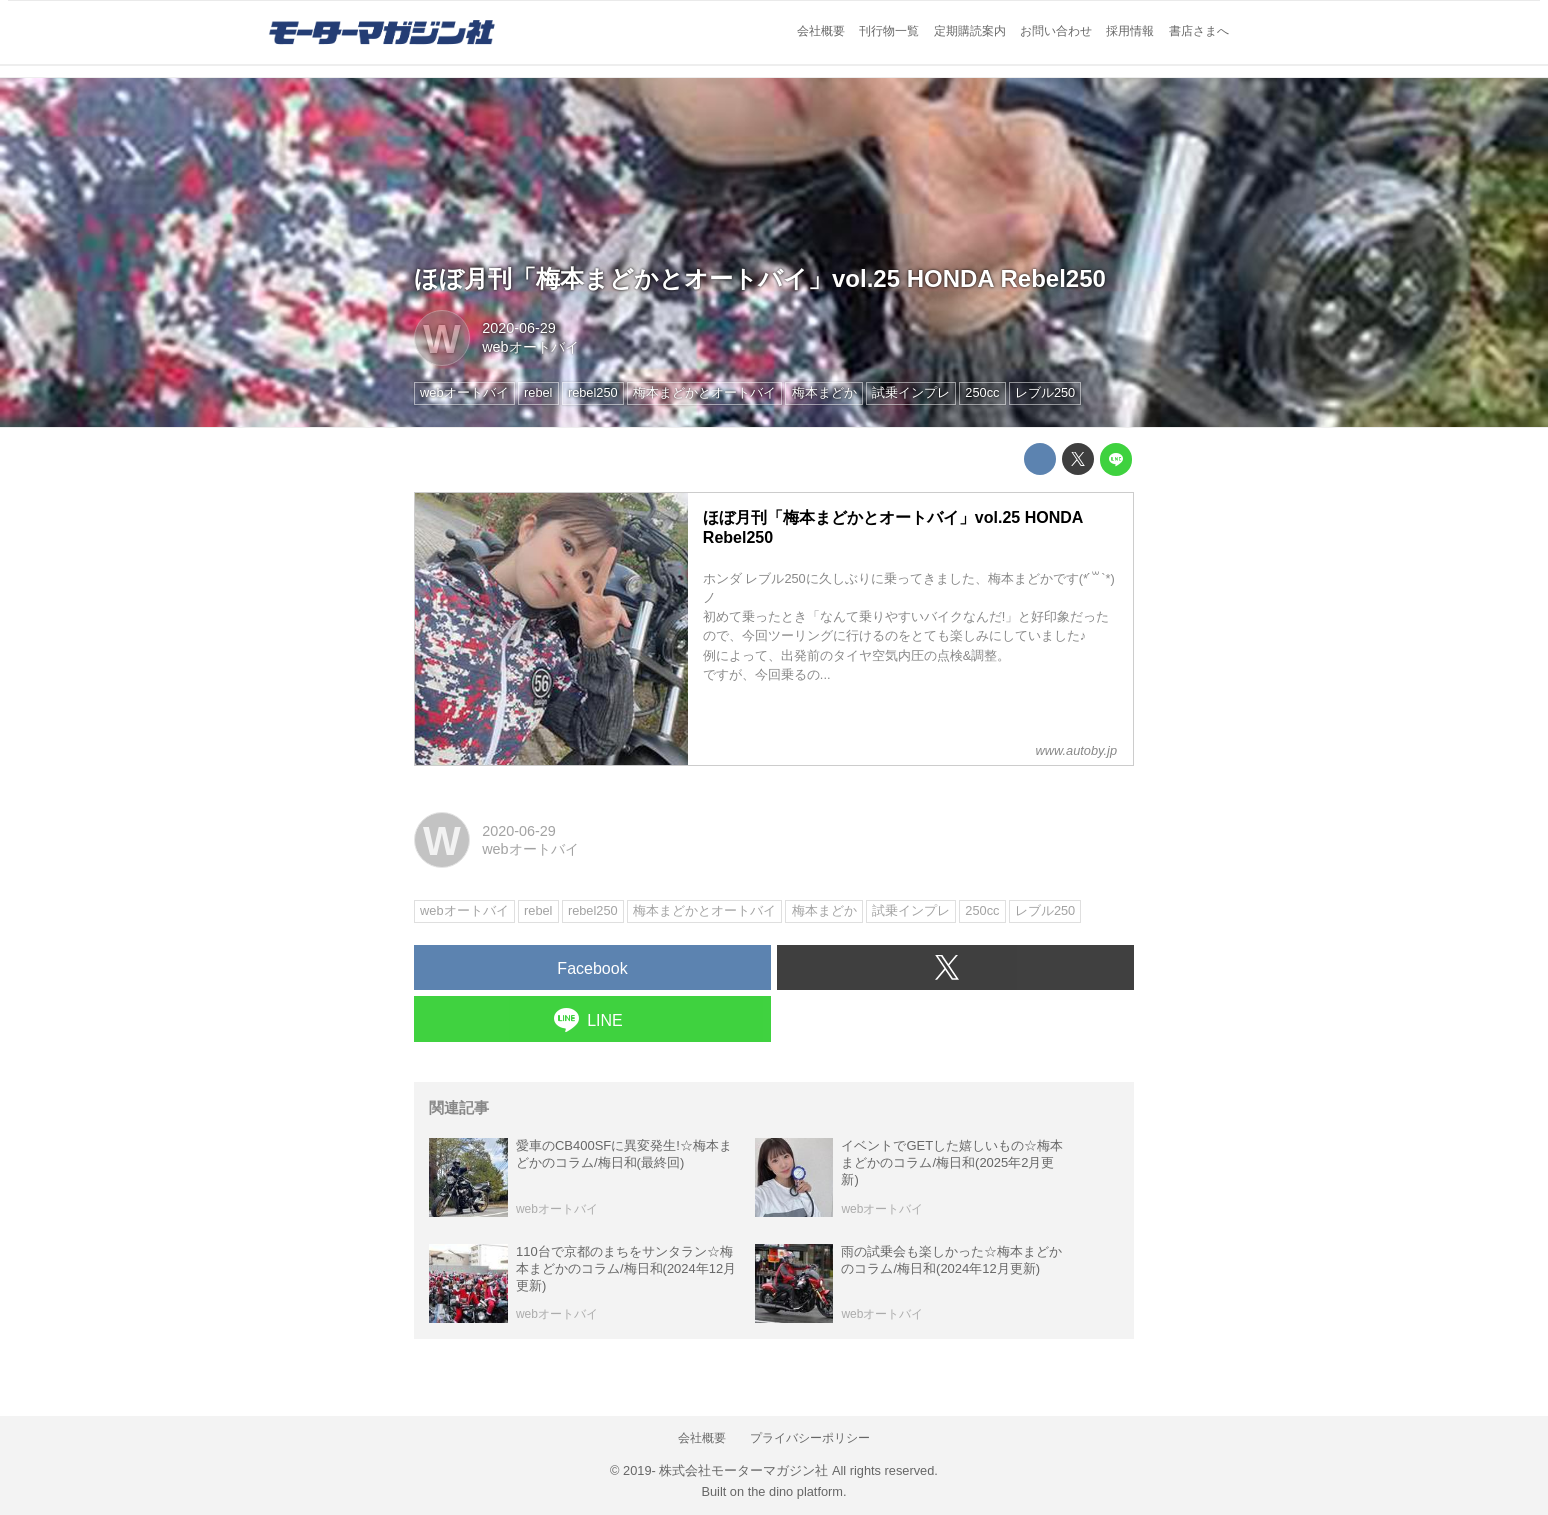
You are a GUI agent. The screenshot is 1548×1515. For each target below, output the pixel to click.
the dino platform (795, 1491)
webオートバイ (530, 347)
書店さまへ (1199, 31)
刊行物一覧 (889, 31)
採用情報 (1130, 31)
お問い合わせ (1056, 31)
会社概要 (821, 31)
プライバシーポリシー (810, 1438)
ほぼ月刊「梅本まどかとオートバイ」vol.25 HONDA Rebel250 (760, 278)
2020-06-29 (519, 328)
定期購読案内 (970, 31)
